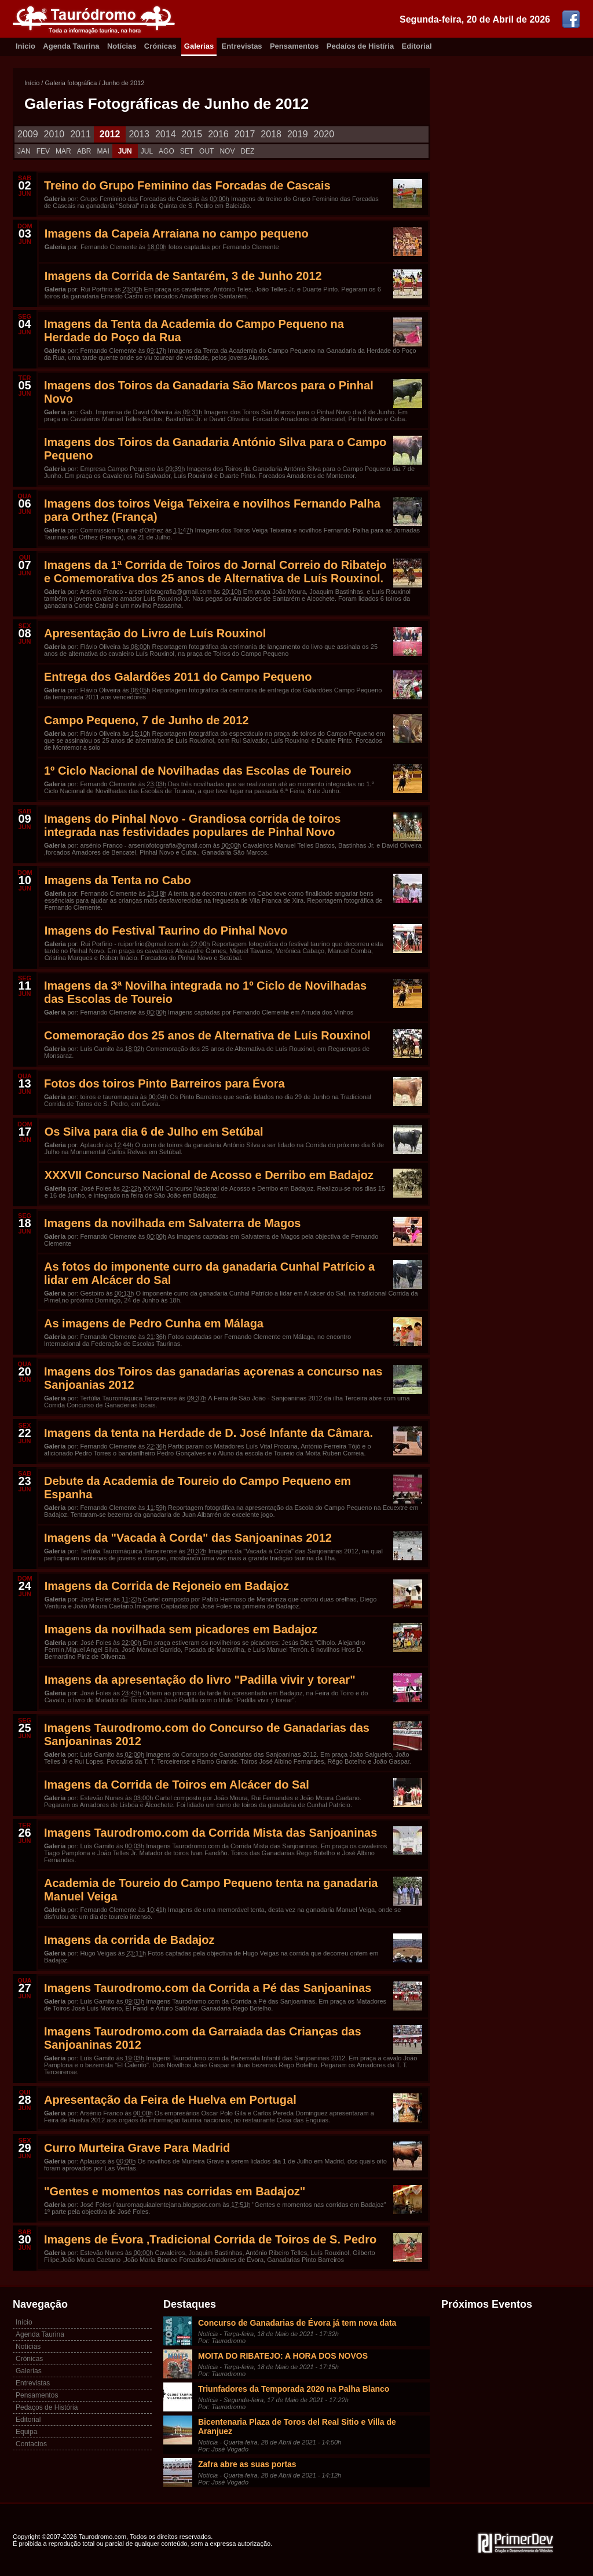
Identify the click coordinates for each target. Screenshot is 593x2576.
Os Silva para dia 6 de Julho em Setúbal (154, 1131)
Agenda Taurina (71, 46)
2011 (80, 134)
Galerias (199, 46)
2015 (192, 134)
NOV (227, 151)
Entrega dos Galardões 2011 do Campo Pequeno (178, 676)
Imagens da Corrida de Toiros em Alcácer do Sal (176, 1784)
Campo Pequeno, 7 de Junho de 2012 (146, 720)
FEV (43, 151)
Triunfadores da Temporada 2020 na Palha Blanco (293, 2388)
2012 (110, 134)
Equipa (26, 2432)
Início (31, 82)
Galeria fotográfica (71, 82)
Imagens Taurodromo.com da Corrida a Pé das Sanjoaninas (207, 1988)
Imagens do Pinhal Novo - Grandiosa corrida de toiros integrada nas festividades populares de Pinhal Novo (192, 825)
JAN (24, 151)
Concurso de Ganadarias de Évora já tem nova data (297, 2322)
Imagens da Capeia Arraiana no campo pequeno (177, 233)
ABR (84, 151)
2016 (218, 134)
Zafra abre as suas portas (247, 2464)
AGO (166, 151)
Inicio (25, 46)
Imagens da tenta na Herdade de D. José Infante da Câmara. (208, 1432)
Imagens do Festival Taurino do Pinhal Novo (166, 930)
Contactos (31, 2444)
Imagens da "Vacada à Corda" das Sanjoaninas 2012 (188, 1537)
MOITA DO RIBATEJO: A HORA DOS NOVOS (283, 2355)
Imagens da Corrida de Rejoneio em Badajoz (167, 1585)
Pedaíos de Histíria (360, 46)
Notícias (122, 46)
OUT (206, 151)
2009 (27, 134)
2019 (297, 134)
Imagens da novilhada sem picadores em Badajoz (181, 1629)
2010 (54, 134)
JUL (147, 151)
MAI (103, 151)
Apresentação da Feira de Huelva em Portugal (170, 2099)
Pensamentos (294, 46)
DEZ (247, 151)
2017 (245, 134)
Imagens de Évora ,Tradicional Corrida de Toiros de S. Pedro (210, 2239)
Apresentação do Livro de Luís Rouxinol (155, 633)
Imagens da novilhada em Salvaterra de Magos (172, 1223)
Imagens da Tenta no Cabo (118, 880)
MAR (63, 151)
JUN (125, 151)
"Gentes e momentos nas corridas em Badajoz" (174, 2191)
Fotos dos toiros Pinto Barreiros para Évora (164, 1083)
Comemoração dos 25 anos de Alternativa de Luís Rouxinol (207, 1035)
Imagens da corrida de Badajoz (129, 1939)
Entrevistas (242, 46)
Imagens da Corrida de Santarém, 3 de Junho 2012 (183, 275)
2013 (139, 134)
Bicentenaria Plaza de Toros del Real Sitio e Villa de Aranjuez (297, 2426)
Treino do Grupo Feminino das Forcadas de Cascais (187, 185)
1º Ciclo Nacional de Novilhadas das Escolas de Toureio (197, 770)
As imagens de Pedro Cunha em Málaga (153, 1323)
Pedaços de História (47, 2407)
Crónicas (160, 46)
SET (186, 151)
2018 (271, 134)
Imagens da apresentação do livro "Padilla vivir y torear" (200, 1679)
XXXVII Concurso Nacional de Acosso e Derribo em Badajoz (209, 1175)
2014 (165, 134)
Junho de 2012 (124, 82)
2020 (324, 134)
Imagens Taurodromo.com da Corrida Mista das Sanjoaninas (210, 1832)
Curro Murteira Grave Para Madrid (137, 2147)
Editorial (417, 46)
